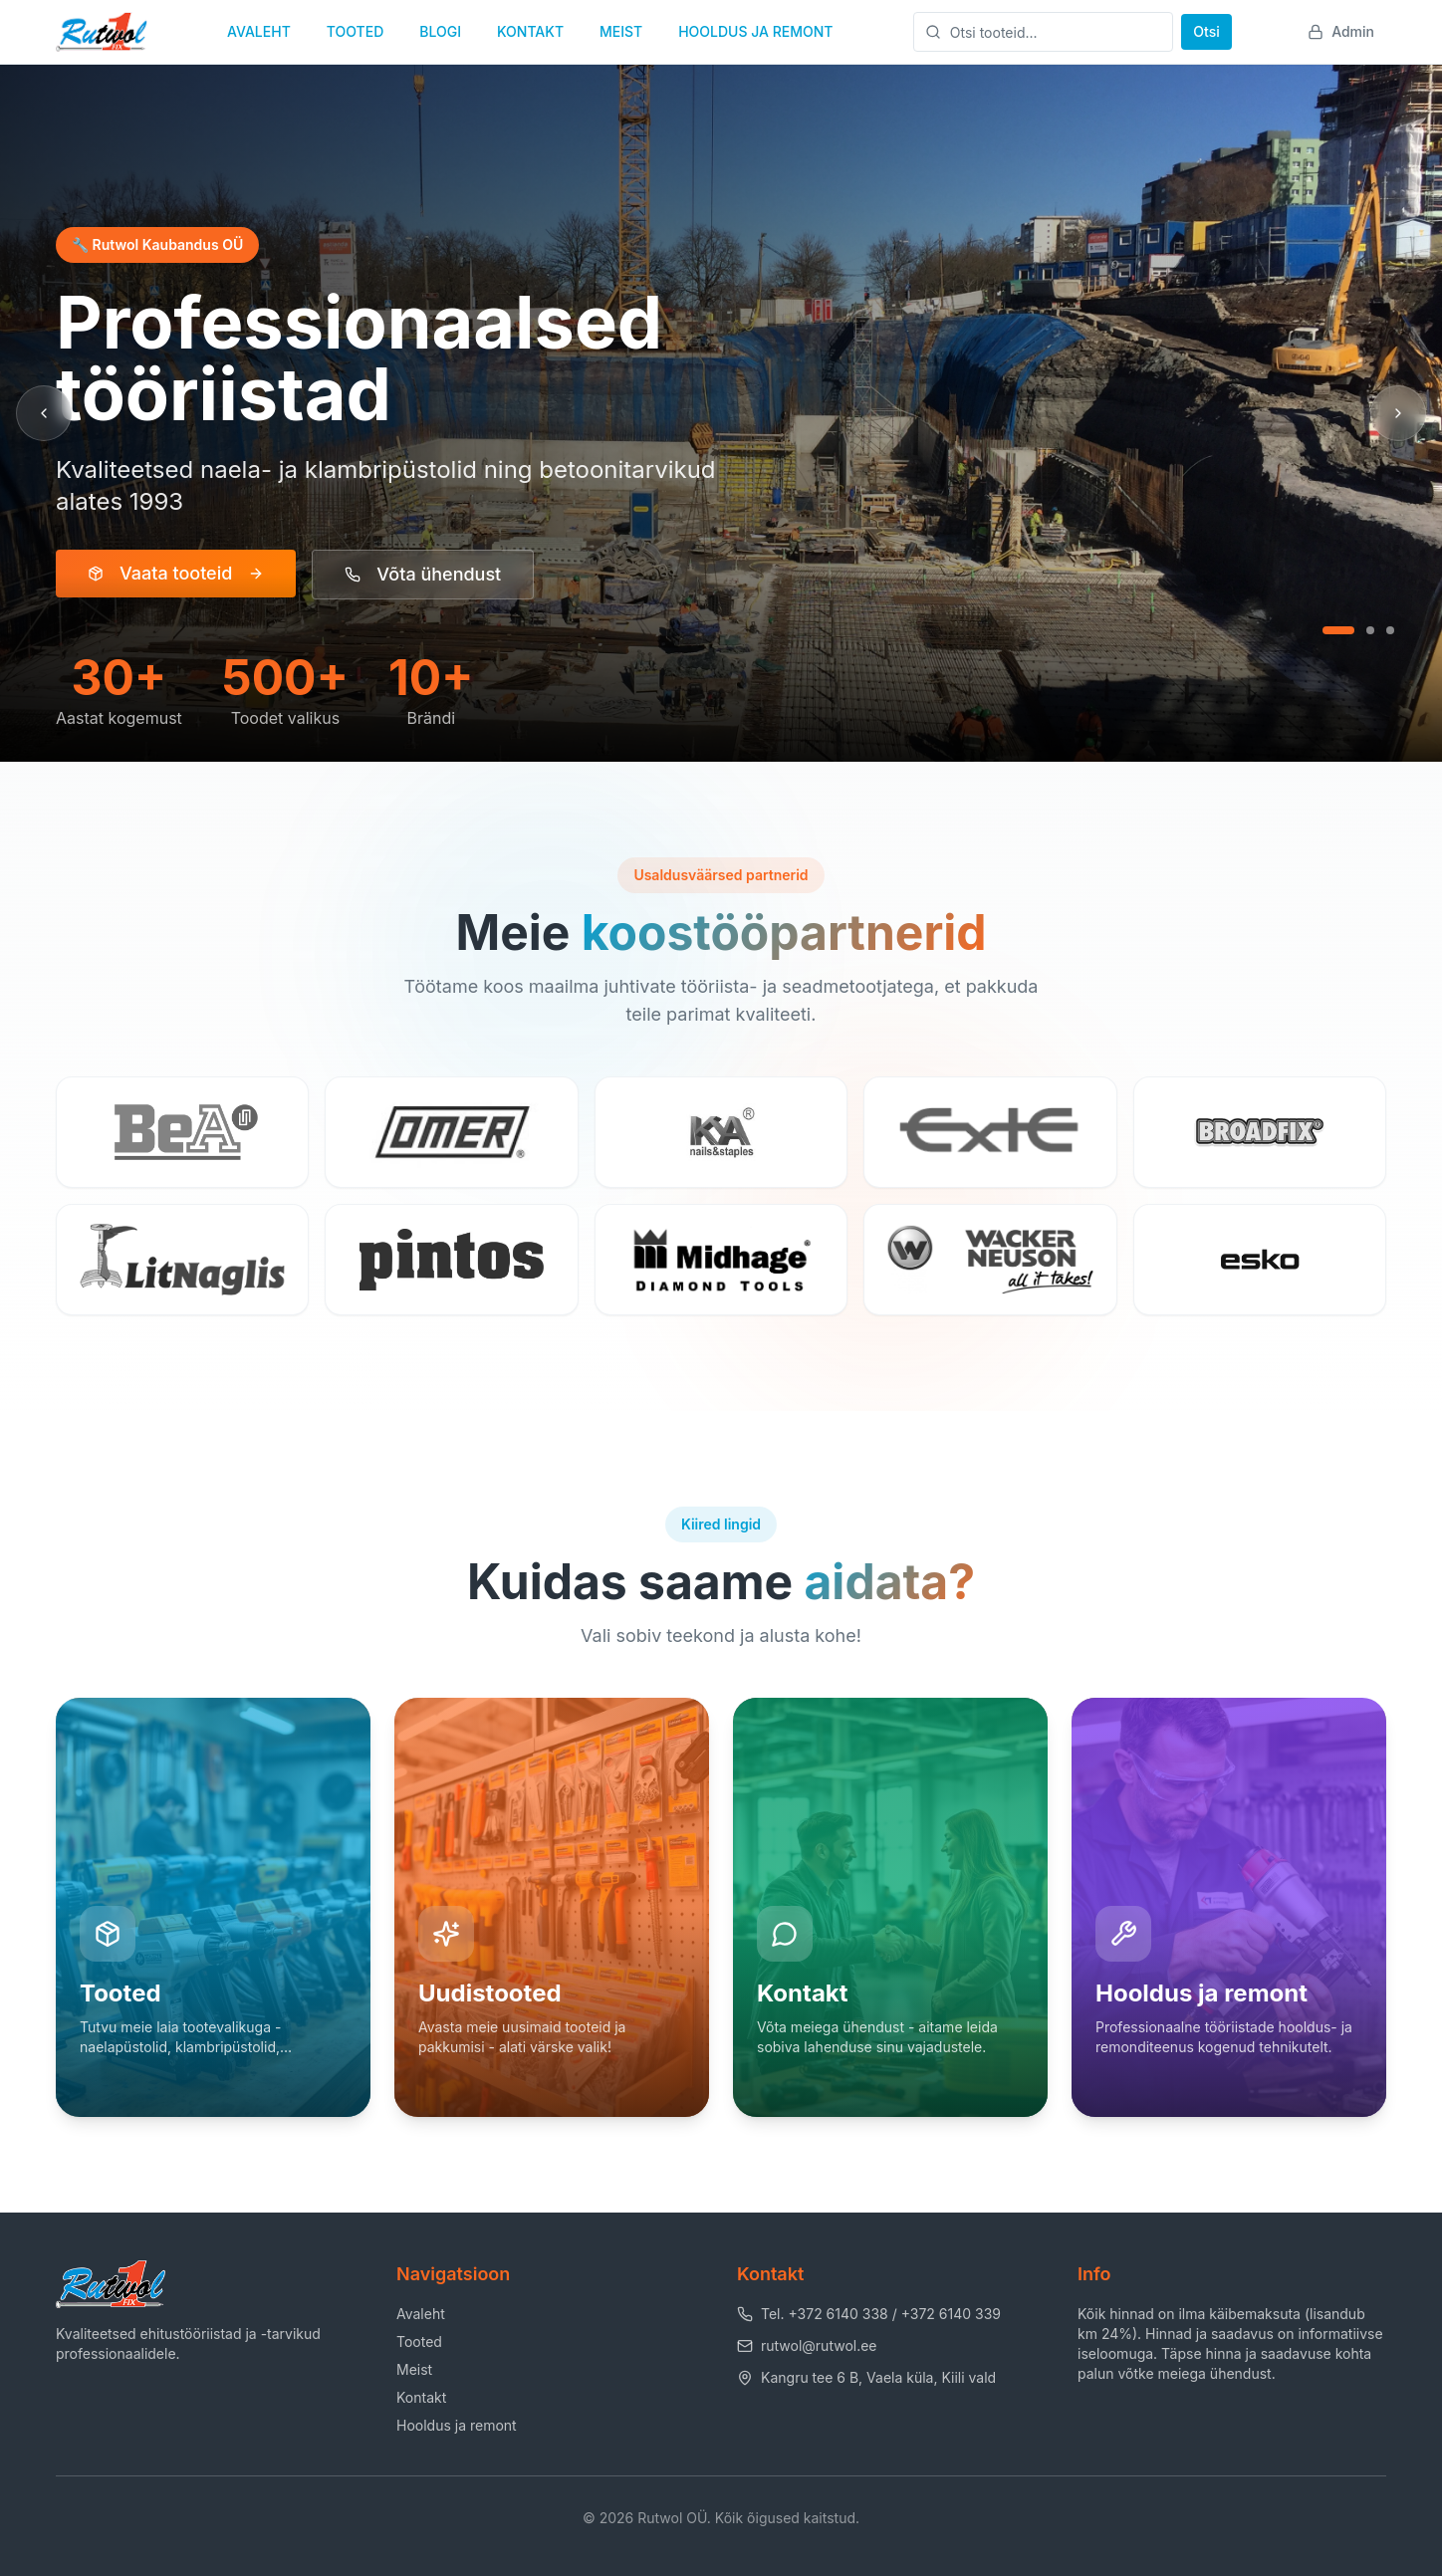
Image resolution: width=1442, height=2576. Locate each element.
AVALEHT (259, 31)
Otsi (1206, 31)
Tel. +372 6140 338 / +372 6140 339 (869, 2313)
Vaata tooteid (176, 573)
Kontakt (421, 2397)
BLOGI (440, 31)
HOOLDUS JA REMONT (755, 31)
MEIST (621, 31)
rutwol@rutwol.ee (807, 2345)
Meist (414, 2369)
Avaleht (420, 2313)
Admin (1341, 31)
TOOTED (355, 31)
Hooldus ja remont (456, 2425)
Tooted (419, 2341)
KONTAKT (530, 31)
